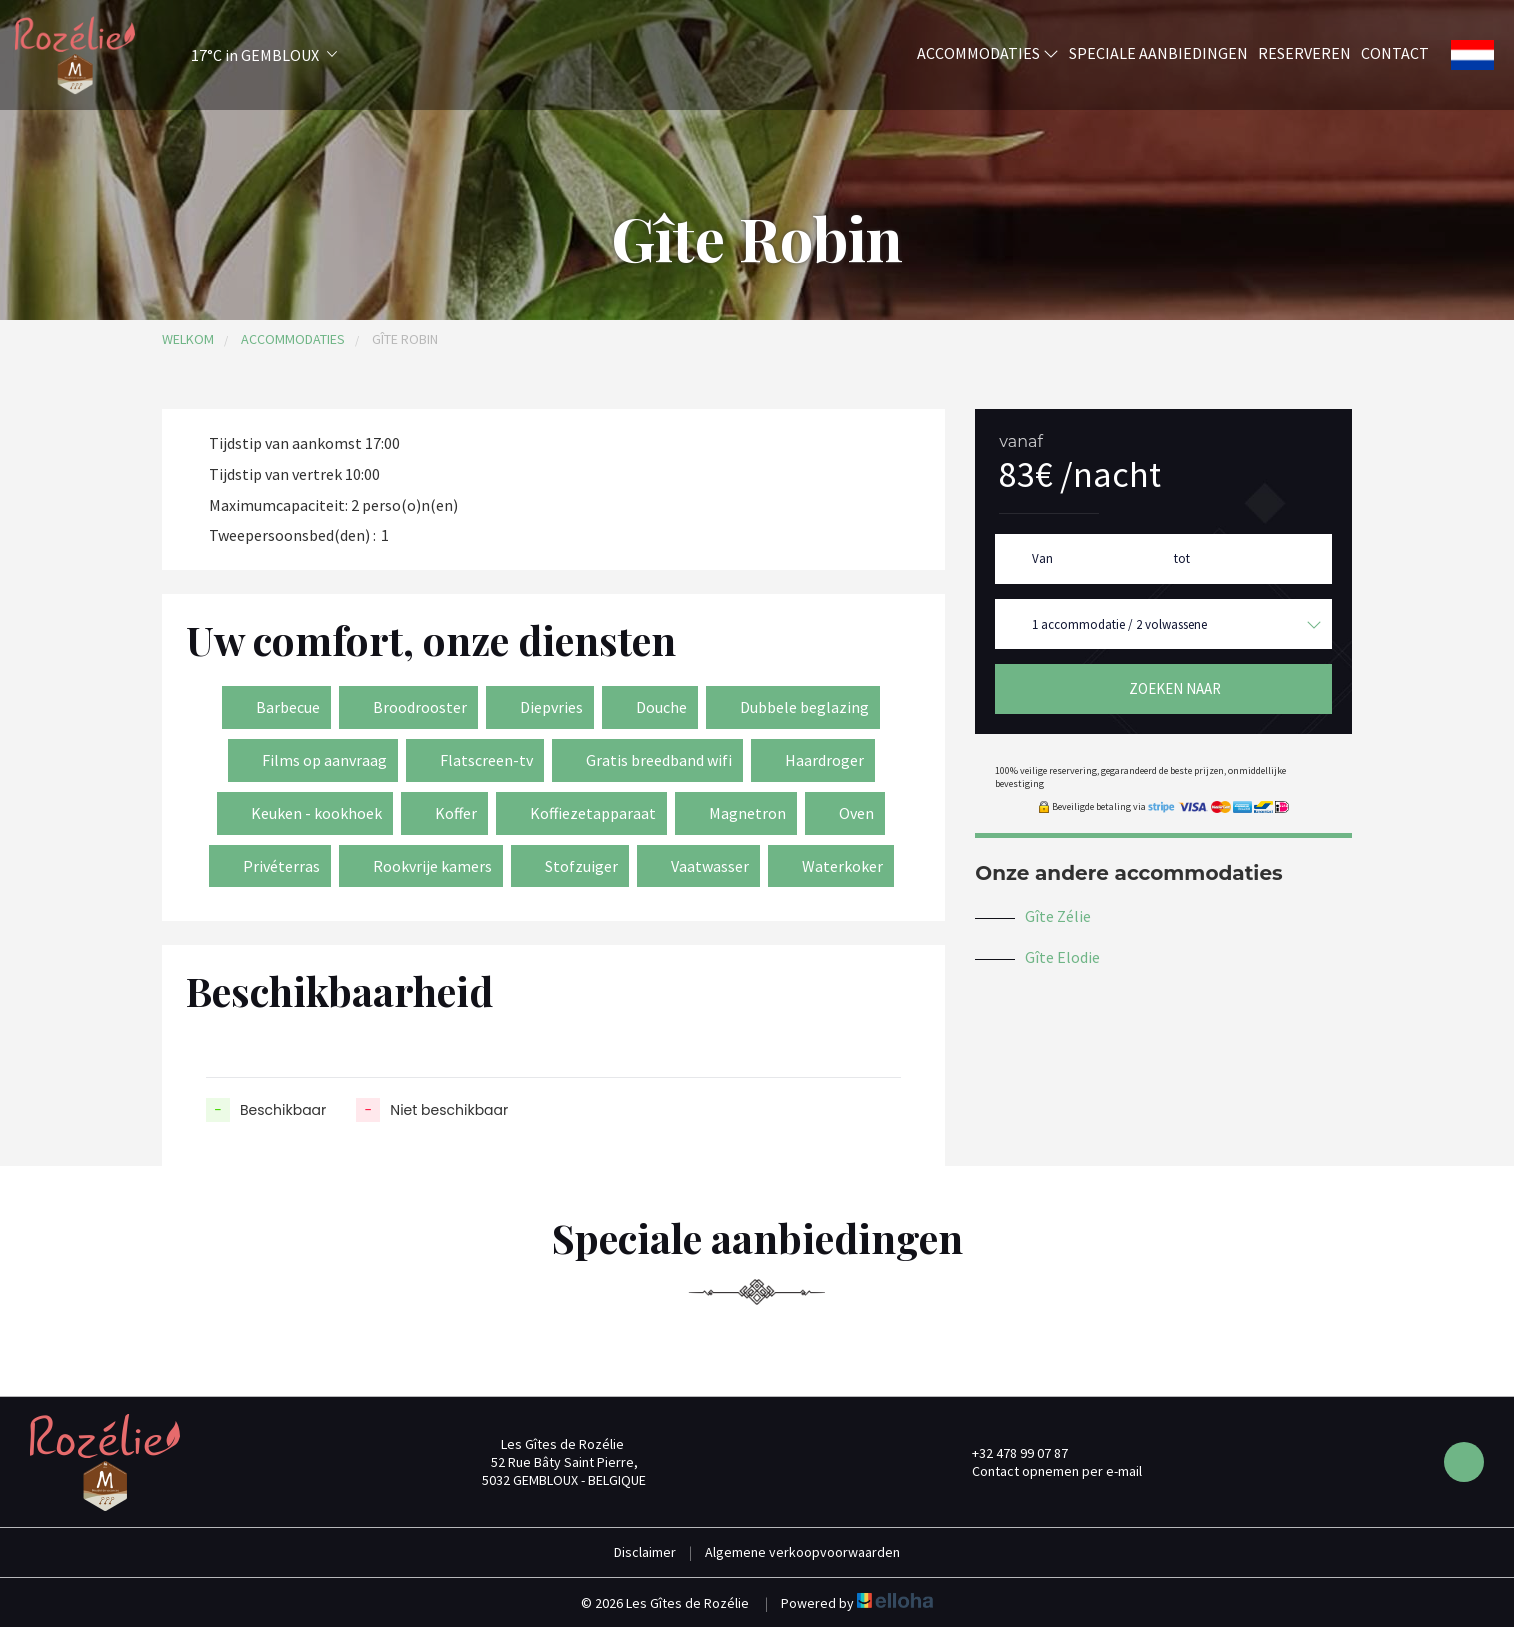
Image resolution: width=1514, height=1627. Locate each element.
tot (1182, 558)
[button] (237, 55)
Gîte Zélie (1058, 916)
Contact (1395, 53)
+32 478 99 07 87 (1008, 1453)
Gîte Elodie (1062, 957)
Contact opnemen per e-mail (1045, 1471)
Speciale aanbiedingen (1158, 53)
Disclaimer (645, 1552)
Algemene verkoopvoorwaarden (802, 1552)
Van (1042, 558)
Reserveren (1304, 53)
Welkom (188, 339)
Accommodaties (988, 53)
